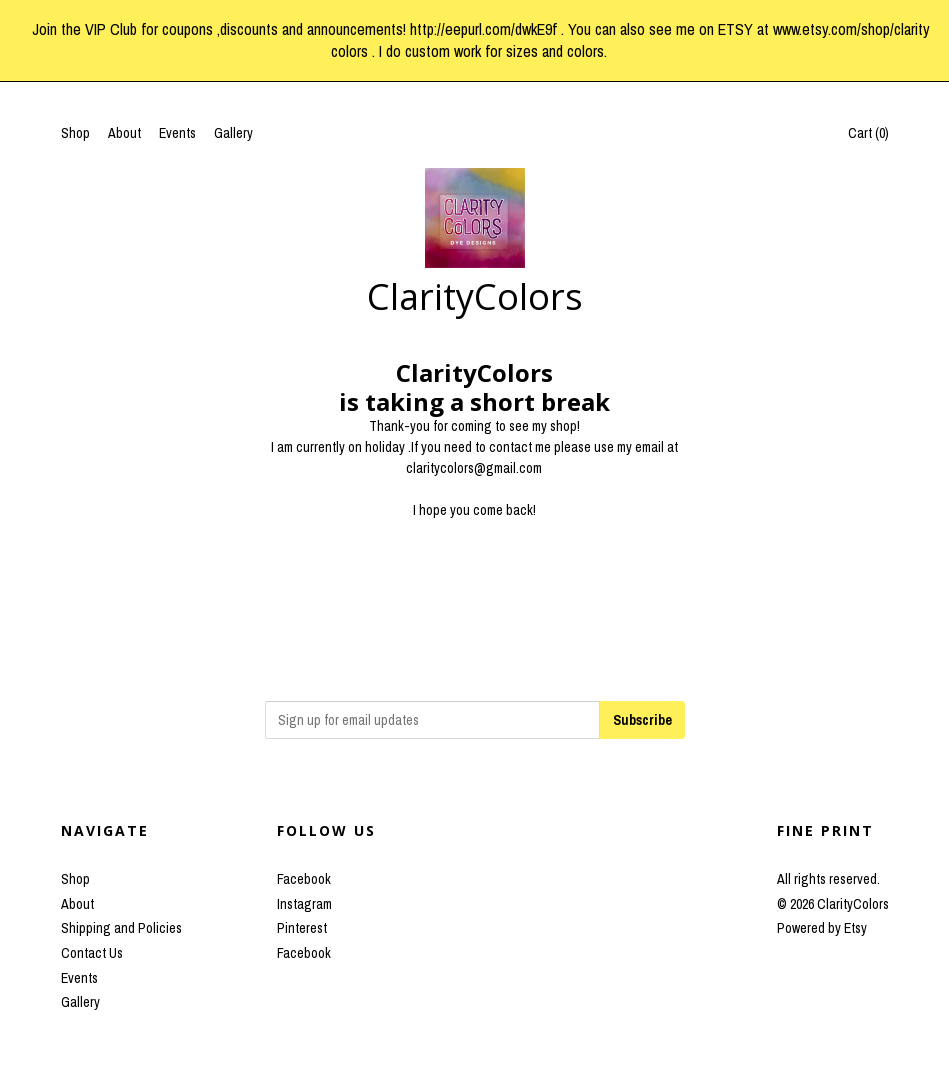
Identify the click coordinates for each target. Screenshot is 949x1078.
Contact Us (92, 953)
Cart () (868, 133)
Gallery (233, 133)
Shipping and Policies (121, 928)
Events (177, 133)
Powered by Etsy (822, 928)
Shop (75, 133)
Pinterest (302, 928)
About (124, 133)
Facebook (304, 879)
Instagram (304, 904)
